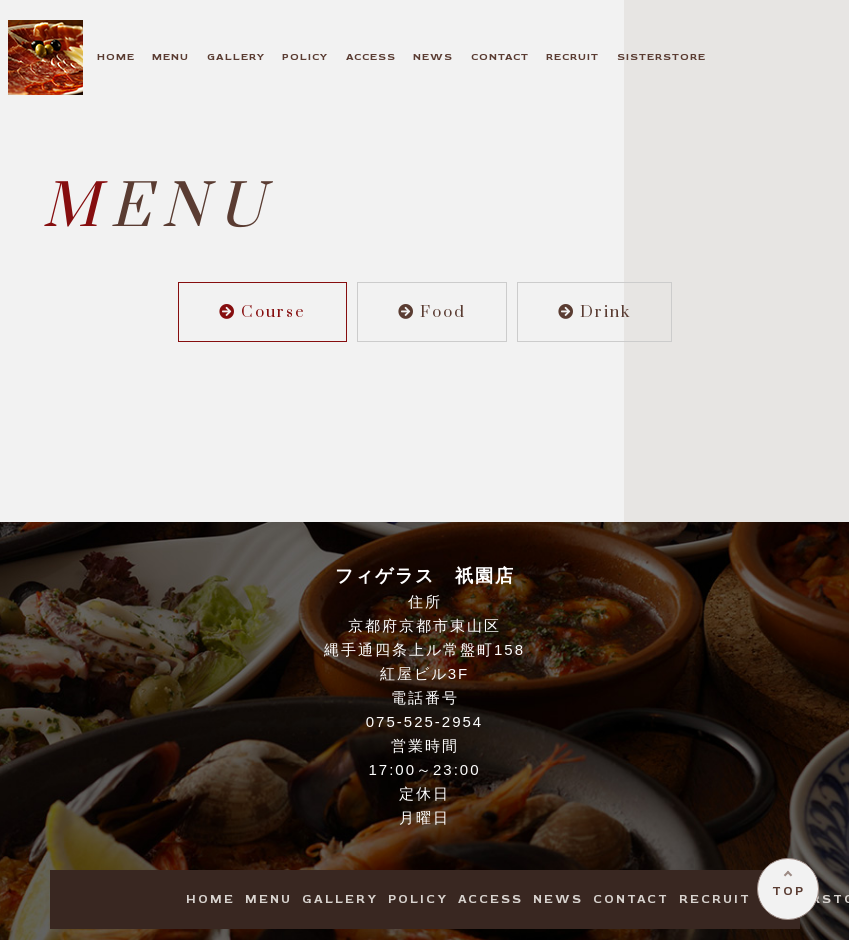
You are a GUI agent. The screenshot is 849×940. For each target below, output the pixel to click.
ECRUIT (572, 56)
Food (432, 312)
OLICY (305, 56)
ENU (170, 56)
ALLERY (236, 56)
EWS (433, 56)
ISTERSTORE (661, 56)
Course (262, 312)
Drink (594, 312)
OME (116, 56)
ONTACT (500, 56)
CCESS (371, 56)
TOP (784, 888)
